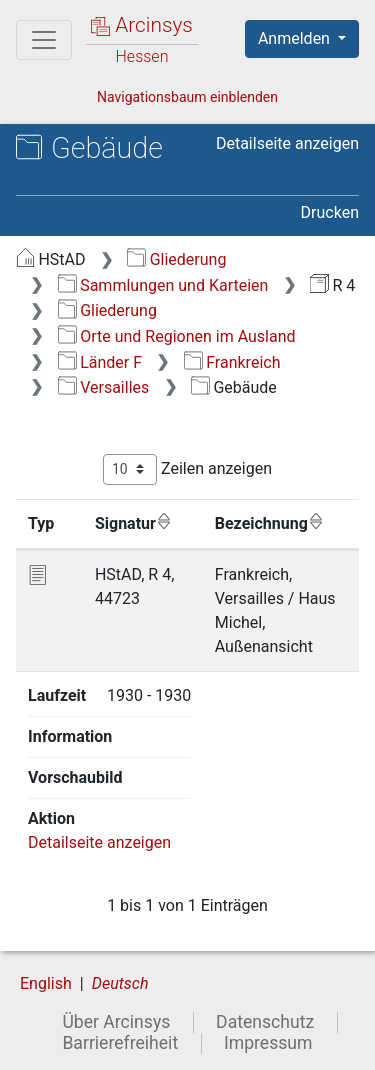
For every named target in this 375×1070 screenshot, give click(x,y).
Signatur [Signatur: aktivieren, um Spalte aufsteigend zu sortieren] (133, 523)
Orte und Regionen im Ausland (177, 336)
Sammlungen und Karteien (163, 285)
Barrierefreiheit (120, 1043)
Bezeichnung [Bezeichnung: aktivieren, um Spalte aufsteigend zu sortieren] (269, 523)
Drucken (330, 212)
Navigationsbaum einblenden (187, 97)
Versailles (104, 387)
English (46, 983)
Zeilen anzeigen (187, 469)
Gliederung (176, 259)
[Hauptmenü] (44, 40)
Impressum (268, 1043)
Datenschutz (265, 1022)
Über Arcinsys (116, 1022)
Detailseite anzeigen (287, 143)
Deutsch (120, 983)
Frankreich (232, 362)
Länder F (100, 362)
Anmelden (296, 38)
